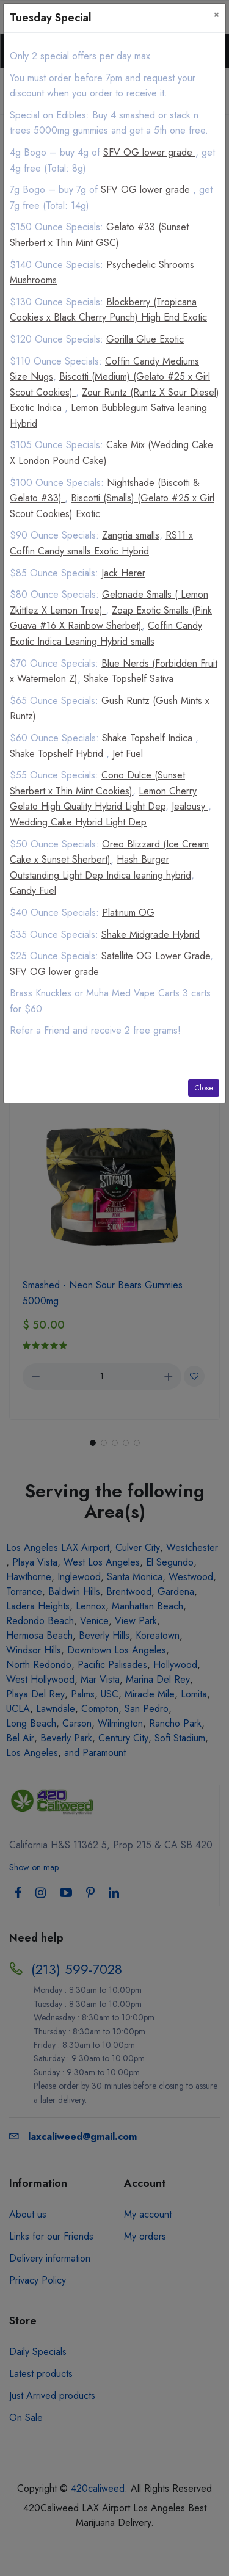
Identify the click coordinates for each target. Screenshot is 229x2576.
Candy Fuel (33, 890)
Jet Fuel (127, 754)
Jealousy (190, 806)
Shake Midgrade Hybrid (150, 934)
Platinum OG (128, 912)
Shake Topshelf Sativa (128, 679)
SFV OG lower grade (149, 152)
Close (203, 1088)
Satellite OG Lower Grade (155, 956)
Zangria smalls (130, 535)
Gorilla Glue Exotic (145, 339)
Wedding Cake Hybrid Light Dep (78, 822)
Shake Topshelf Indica (148, 738)
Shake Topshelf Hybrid (58, 754)
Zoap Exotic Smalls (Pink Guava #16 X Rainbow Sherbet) (111, 618)
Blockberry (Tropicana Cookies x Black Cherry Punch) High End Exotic (108, 310)
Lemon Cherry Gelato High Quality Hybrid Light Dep (103, 799)
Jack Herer (123, 573)
